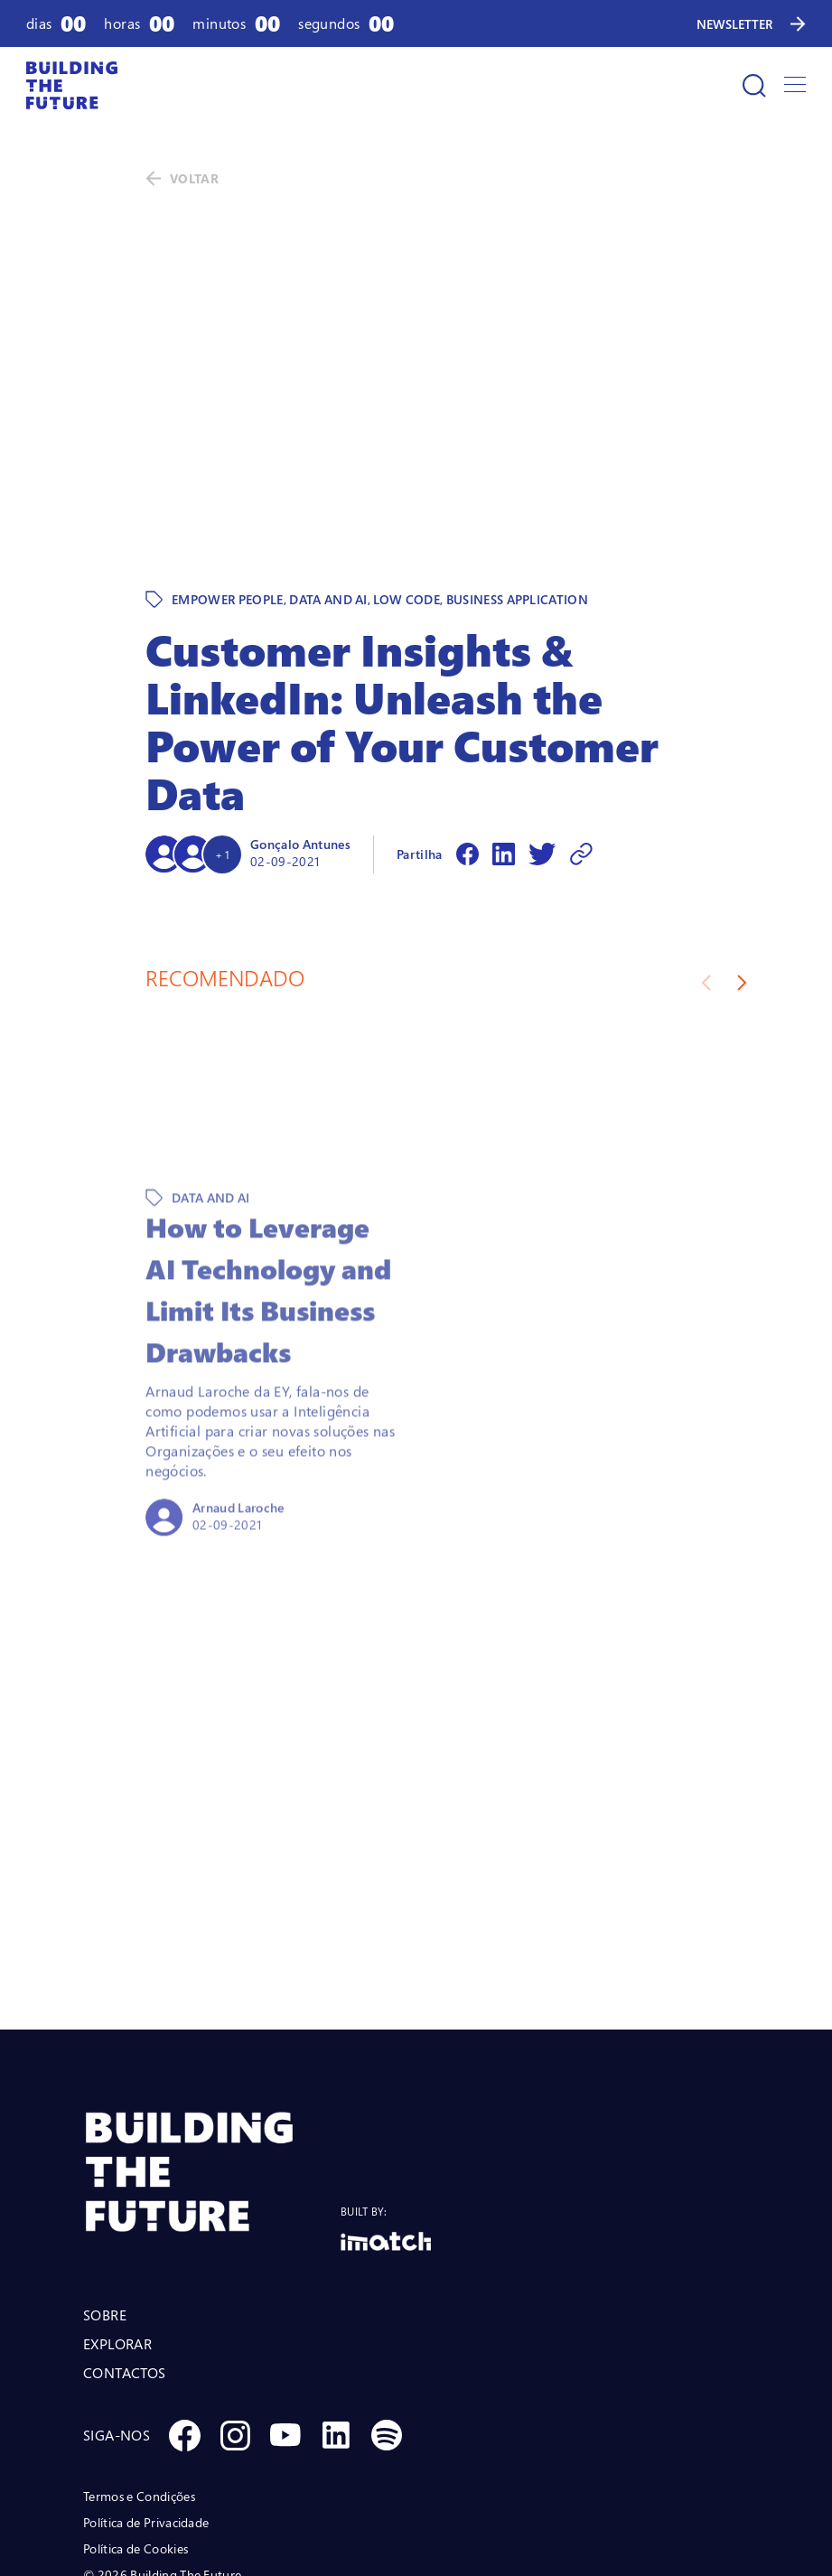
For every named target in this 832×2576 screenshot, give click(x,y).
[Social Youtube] (285, 2310)
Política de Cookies (135, 2423)
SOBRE (104, 2190)
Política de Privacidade (146, 2397)
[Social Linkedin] (336, 2310)
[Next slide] (742, 858)
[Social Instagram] (235, 2310)
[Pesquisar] (754, 86)
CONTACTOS (124, 2248)
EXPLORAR (117, 2219)
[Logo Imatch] (386, 2116)
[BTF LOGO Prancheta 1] (212, 2047)
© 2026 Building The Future (162, 2450)
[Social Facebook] (184, 2310)
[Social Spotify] (386, 2310)
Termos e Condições (139, 2371)
